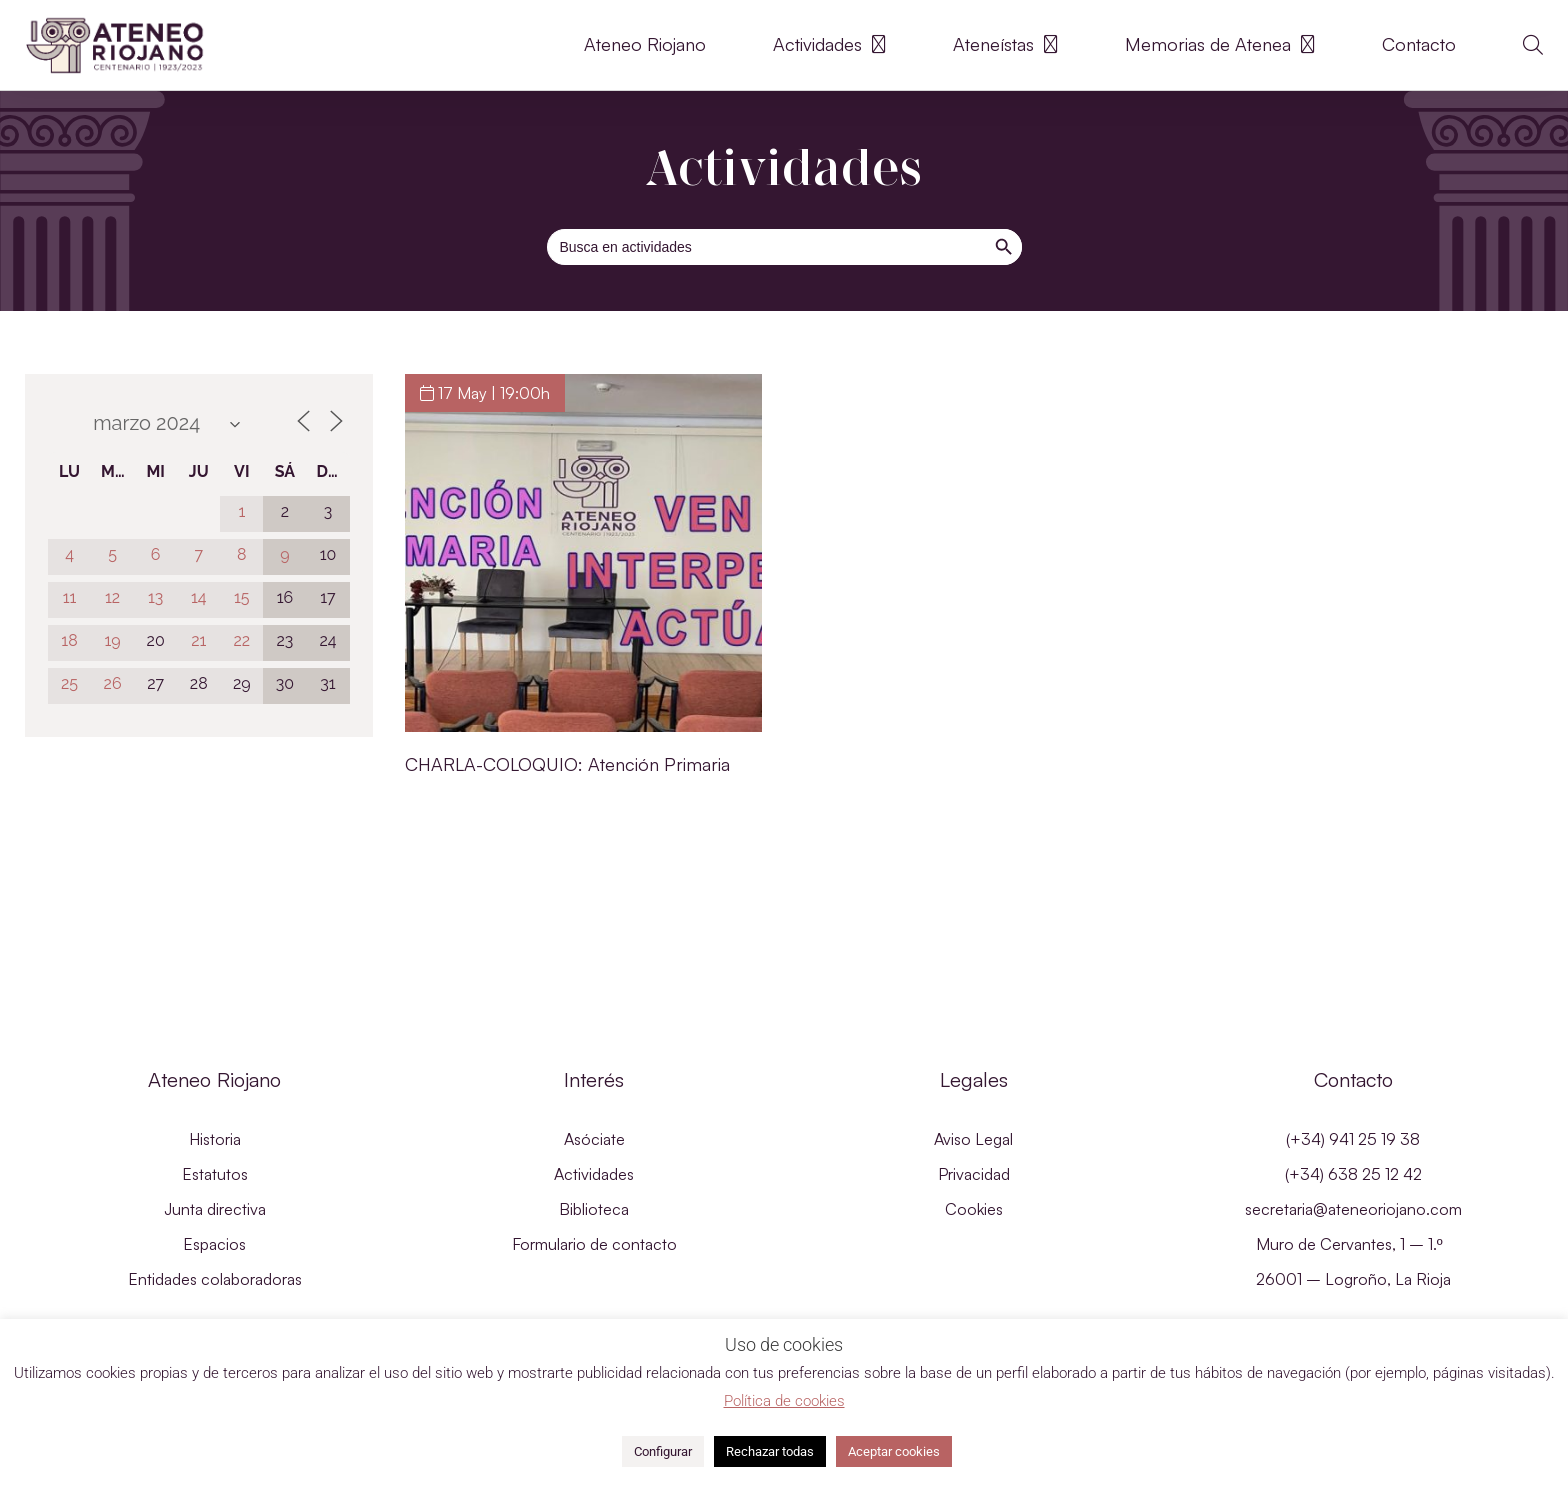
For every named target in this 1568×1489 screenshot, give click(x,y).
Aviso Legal (973, 1139)
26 (113, 683)
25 (69, 683)
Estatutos (215, 1174)
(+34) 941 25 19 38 (1353, 1139)
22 (241, 640)
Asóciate (594, 1139)
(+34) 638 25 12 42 (1353, 1174)
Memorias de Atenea (1220, 45)
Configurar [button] (663, 1451)
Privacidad (974, 1174)
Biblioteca (594, 1209)
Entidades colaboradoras (215, 1279)
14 (199, 597)
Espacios (214, 1244)
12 (112, 597)
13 (155, 597)
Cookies (974, 1209)
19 (112, 640)
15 (242, 597)
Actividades (829, 45)
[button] (1533, 45)
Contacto (1419, 44)
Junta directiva (215, 1209)
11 (70, 597)
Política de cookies (784, 1401)
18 (69, 640)
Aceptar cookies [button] (894, 1451)
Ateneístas (1005, 45)
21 (198, 640)
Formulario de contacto (594, 1244)
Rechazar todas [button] (770, 1451)
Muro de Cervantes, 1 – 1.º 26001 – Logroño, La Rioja (1353, 1261)
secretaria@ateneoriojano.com (1353, 1209)
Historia (215, 1139)
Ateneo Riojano (645, 44)
